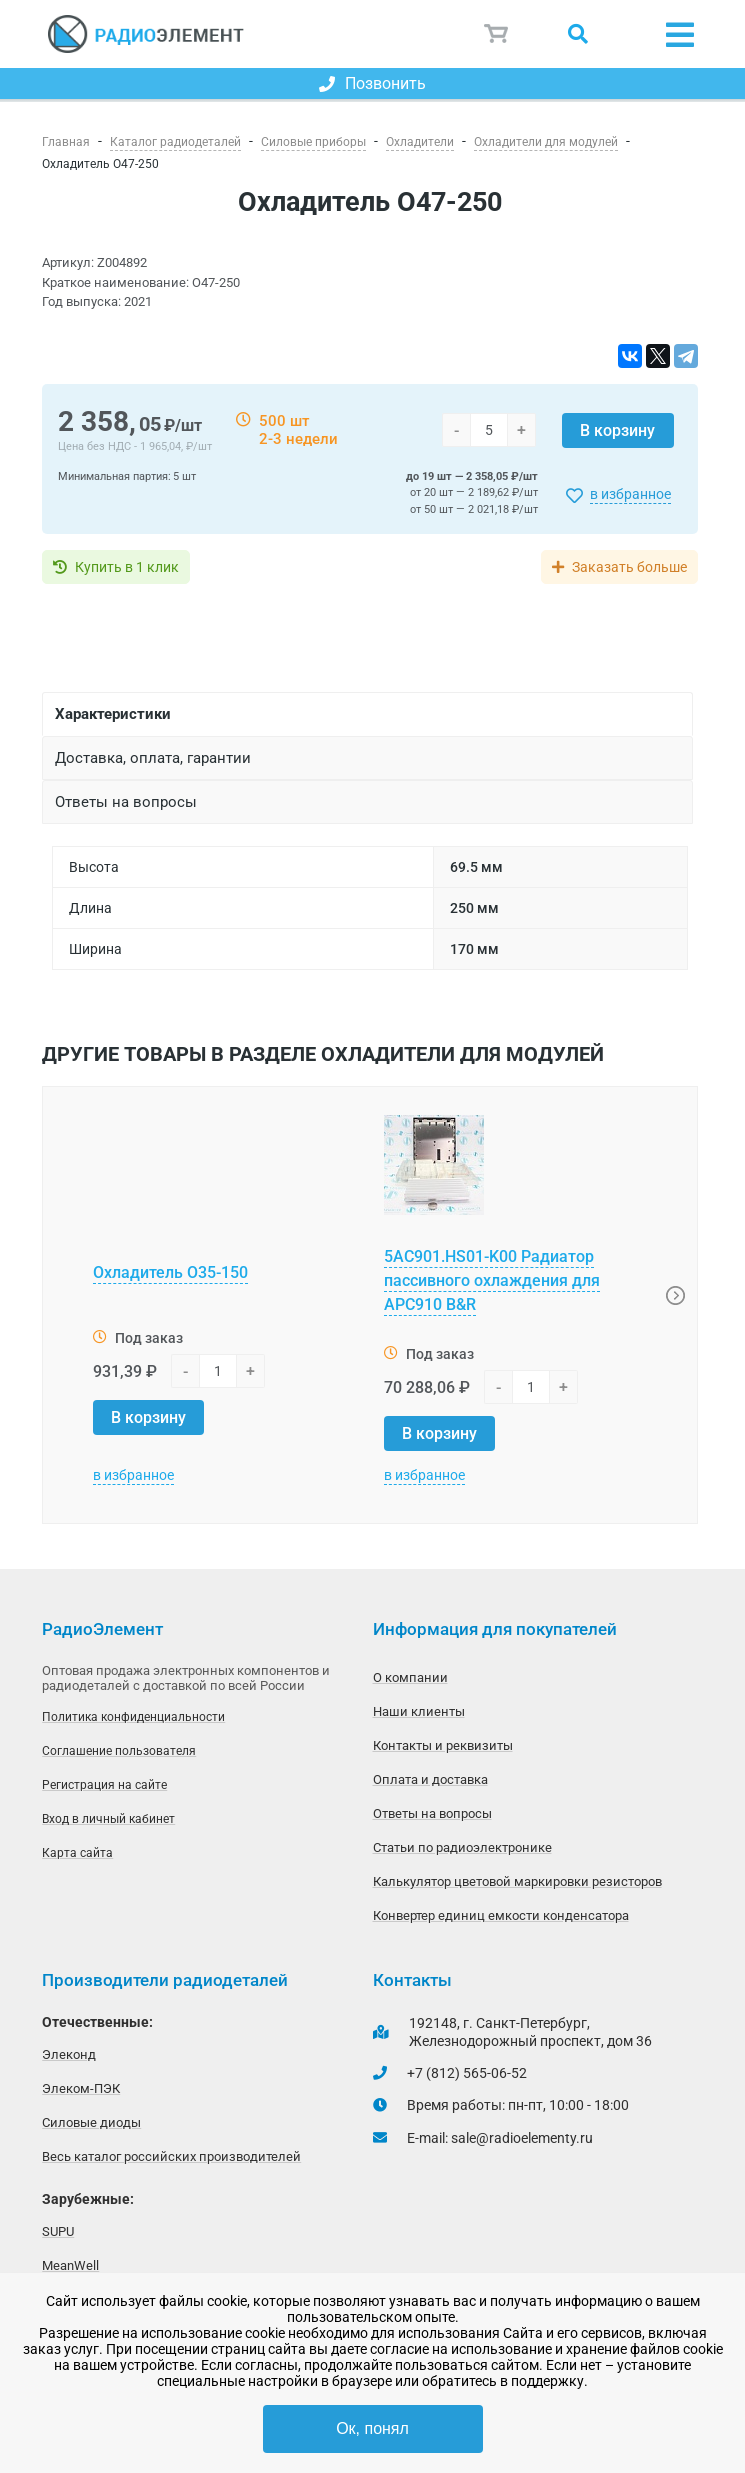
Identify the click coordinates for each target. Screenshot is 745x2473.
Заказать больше (629, 567)
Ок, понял (372, 2428)
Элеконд (69, 2054)
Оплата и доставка (430, 1779)
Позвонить (372, 83)
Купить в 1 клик (127, 567)
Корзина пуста (497, 34)
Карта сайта (77, 1853)
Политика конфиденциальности (133, 1717)
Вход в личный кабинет (108, 1819)
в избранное (630, 494)
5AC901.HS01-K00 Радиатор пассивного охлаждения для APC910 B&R (492, 1280)
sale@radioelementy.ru (522, 2138)
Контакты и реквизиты (443, 1745)
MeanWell (70, 2265)
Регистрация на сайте (104, 1785)
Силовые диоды (91, 2122)
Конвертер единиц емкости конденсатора (501, 1915)
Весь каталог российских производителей (171, 2156)
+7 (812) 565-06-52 (467, 2073)
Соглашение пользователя (119, 1751)
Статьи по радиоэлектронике (462, 1847)
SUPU (58, 2231)
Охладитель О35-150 (170, 1272)
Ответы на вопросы (432, 1813)
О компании (410, 1677)
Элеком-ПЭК (81, 2088)
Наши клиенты (419, 1711)
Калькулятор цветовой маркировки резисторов (517, 1881)
